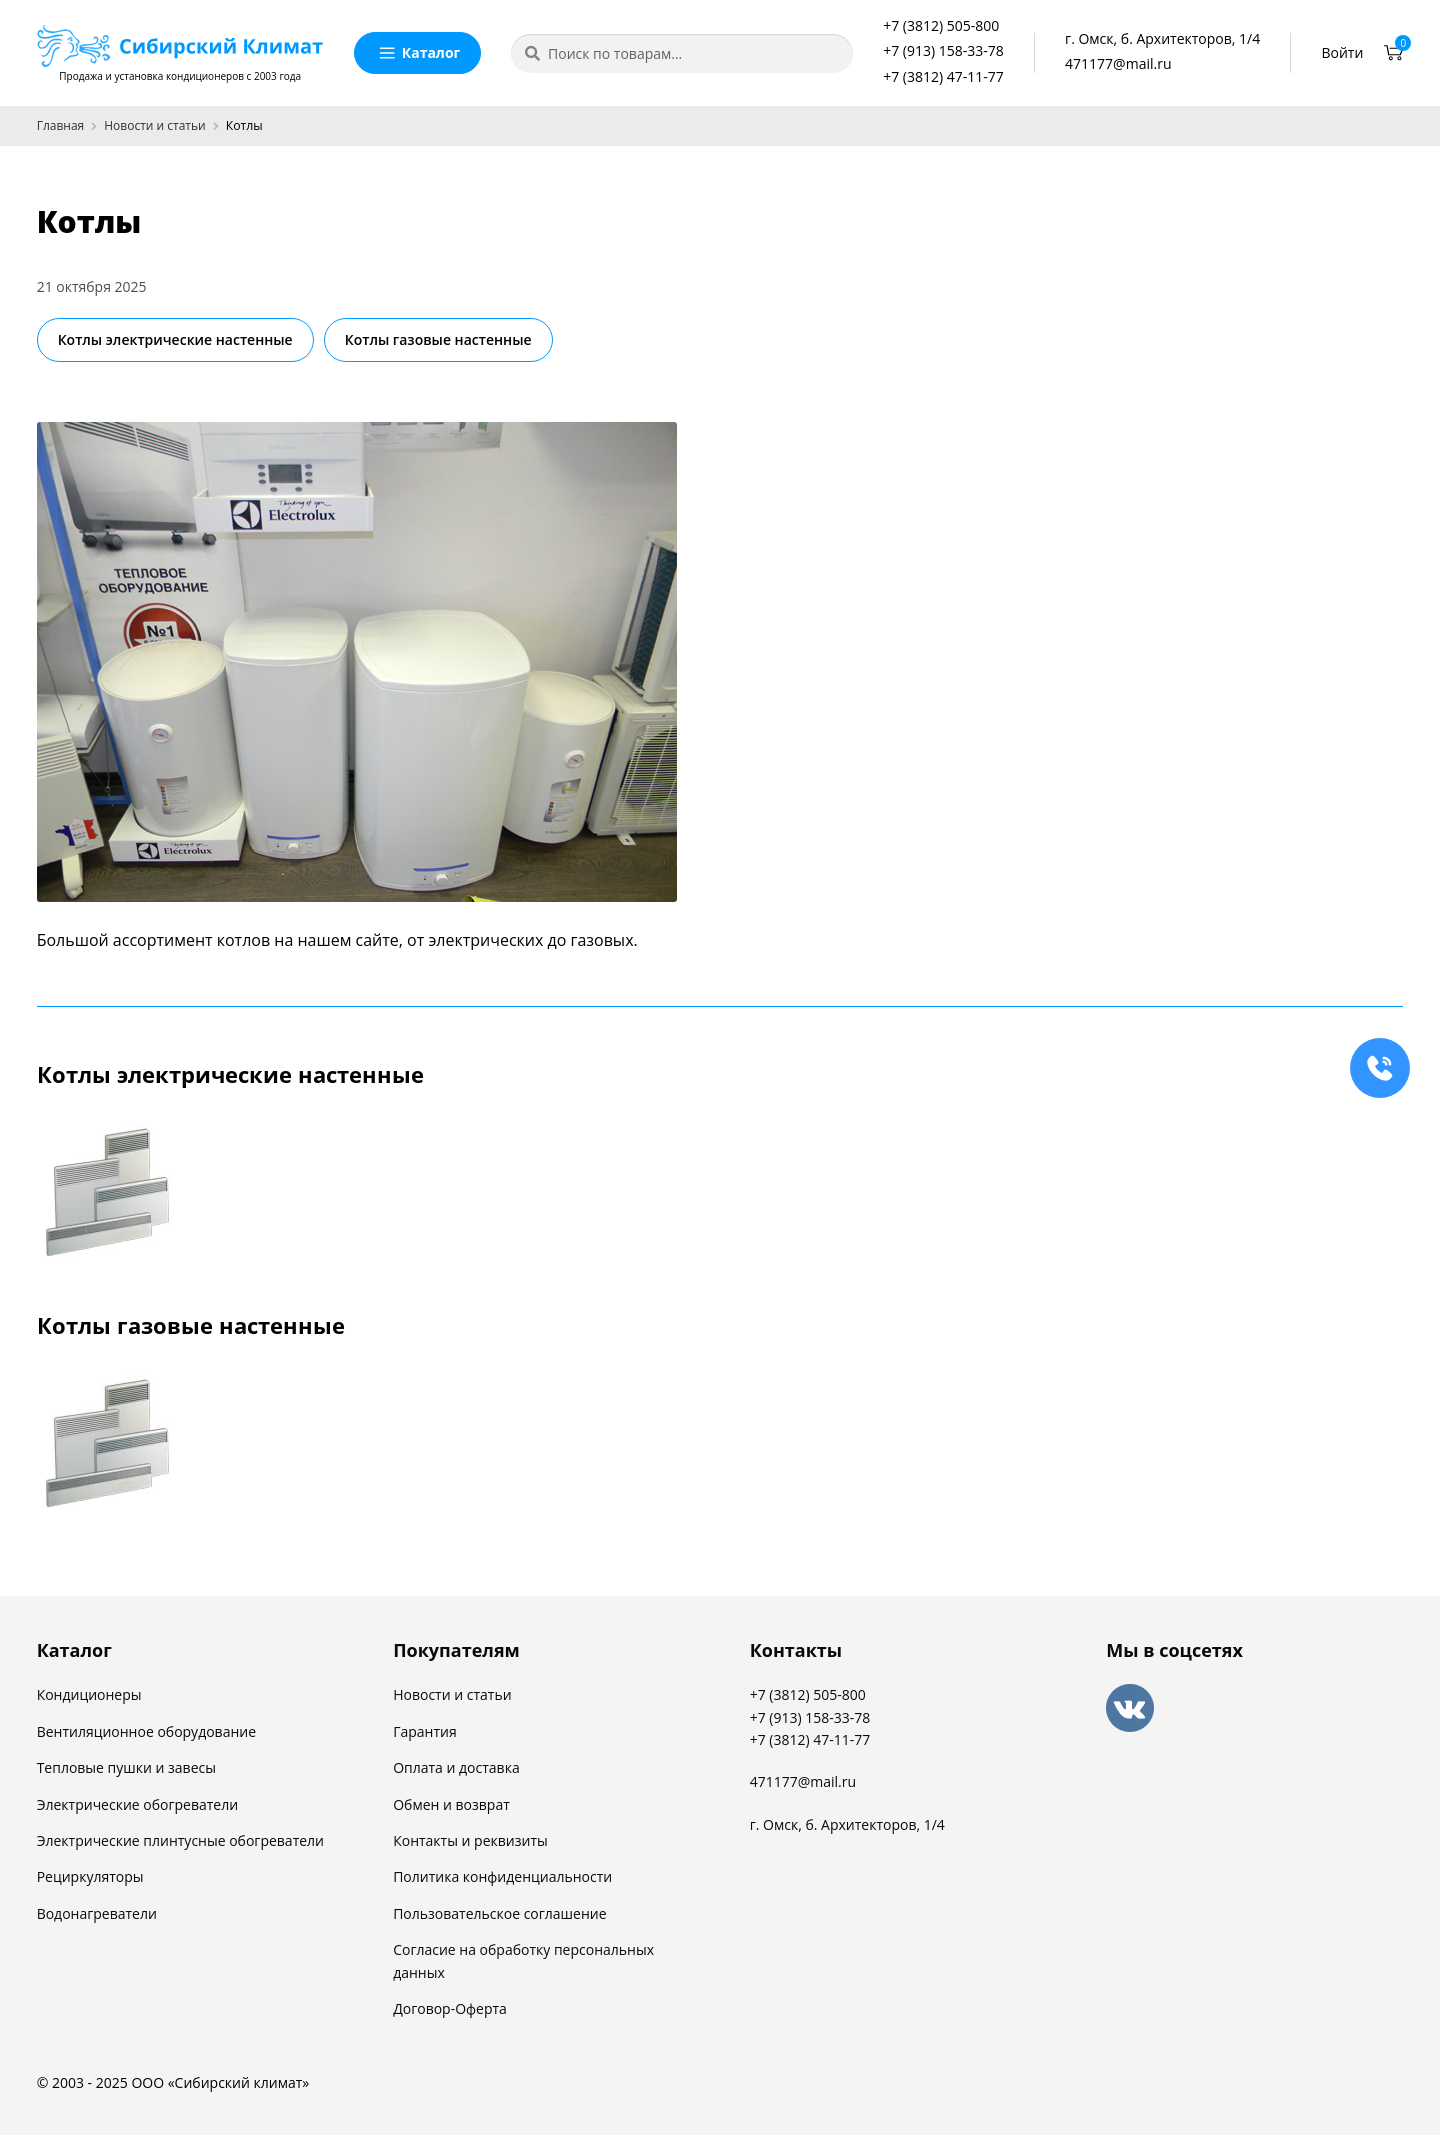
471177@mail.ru (1118, 63)
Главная (61, 125)
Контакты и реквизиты (470, 1840)
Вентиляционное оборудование (146, 1731)
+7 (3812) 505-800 (941, 25)
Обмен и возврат (451, 1804)
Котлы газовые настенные (438, 339)
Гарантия (425, 1731)
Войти (1343, 52)
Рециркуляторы (90, 1876)
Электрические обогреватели (138, 1804)
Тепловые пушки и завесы (126, 1767)
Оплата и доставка (456, 1767)
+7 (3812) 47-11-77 (943, 76)
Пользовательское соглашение (499, 1913)
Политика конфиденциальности (502, 1876)
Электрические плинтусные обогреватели (180, 1840)
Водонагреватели (97, 1913)
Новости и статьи (154, 125)
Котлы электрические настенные (175, 339)
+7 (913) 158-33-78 (943, 50)
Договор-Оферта (450, 2008)
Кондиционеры (89, 1694)
